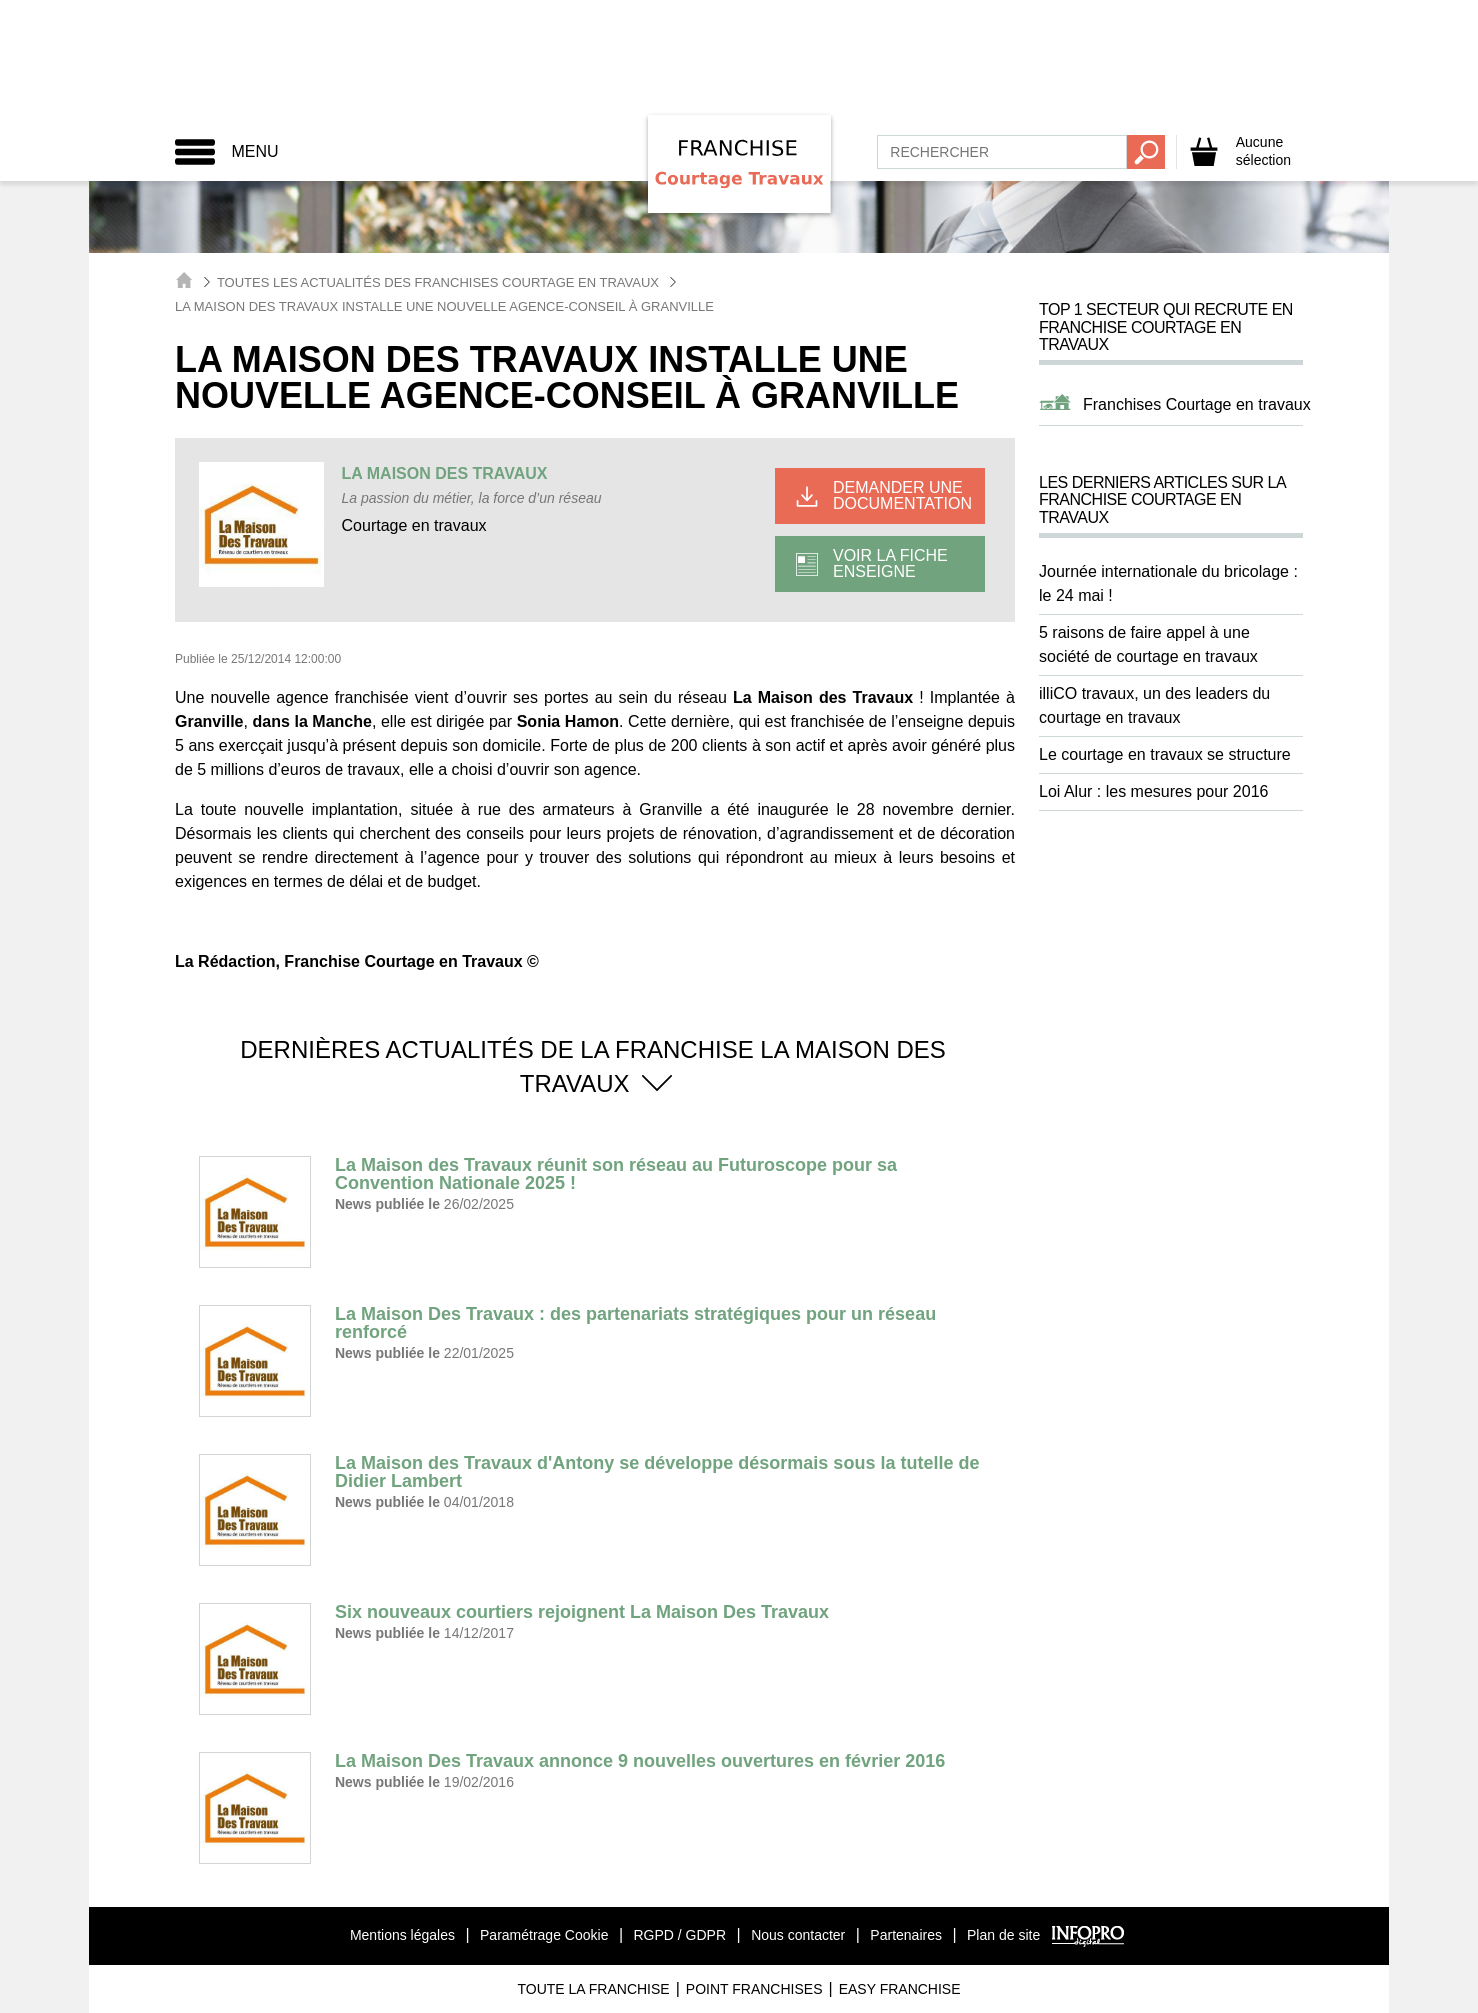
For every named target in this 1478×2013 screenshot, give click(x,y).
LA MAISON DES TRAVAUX (445, 473)
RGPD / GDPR (679, 1935)
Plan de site (1003, 1935)
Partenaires (906, 1935)
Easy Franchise (900, 1989)
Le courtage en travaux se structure (1165, 754)
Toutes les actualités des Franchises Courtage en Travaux (438, 282)
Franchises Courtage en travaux (1197, 404)
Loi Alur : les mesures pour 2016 (1153, 791)
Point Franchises (754, 1989)
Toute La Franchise (593, 1989)
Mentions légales (402, 1935)
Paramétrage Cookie (544, 1935)
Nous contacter (798, 1935)
